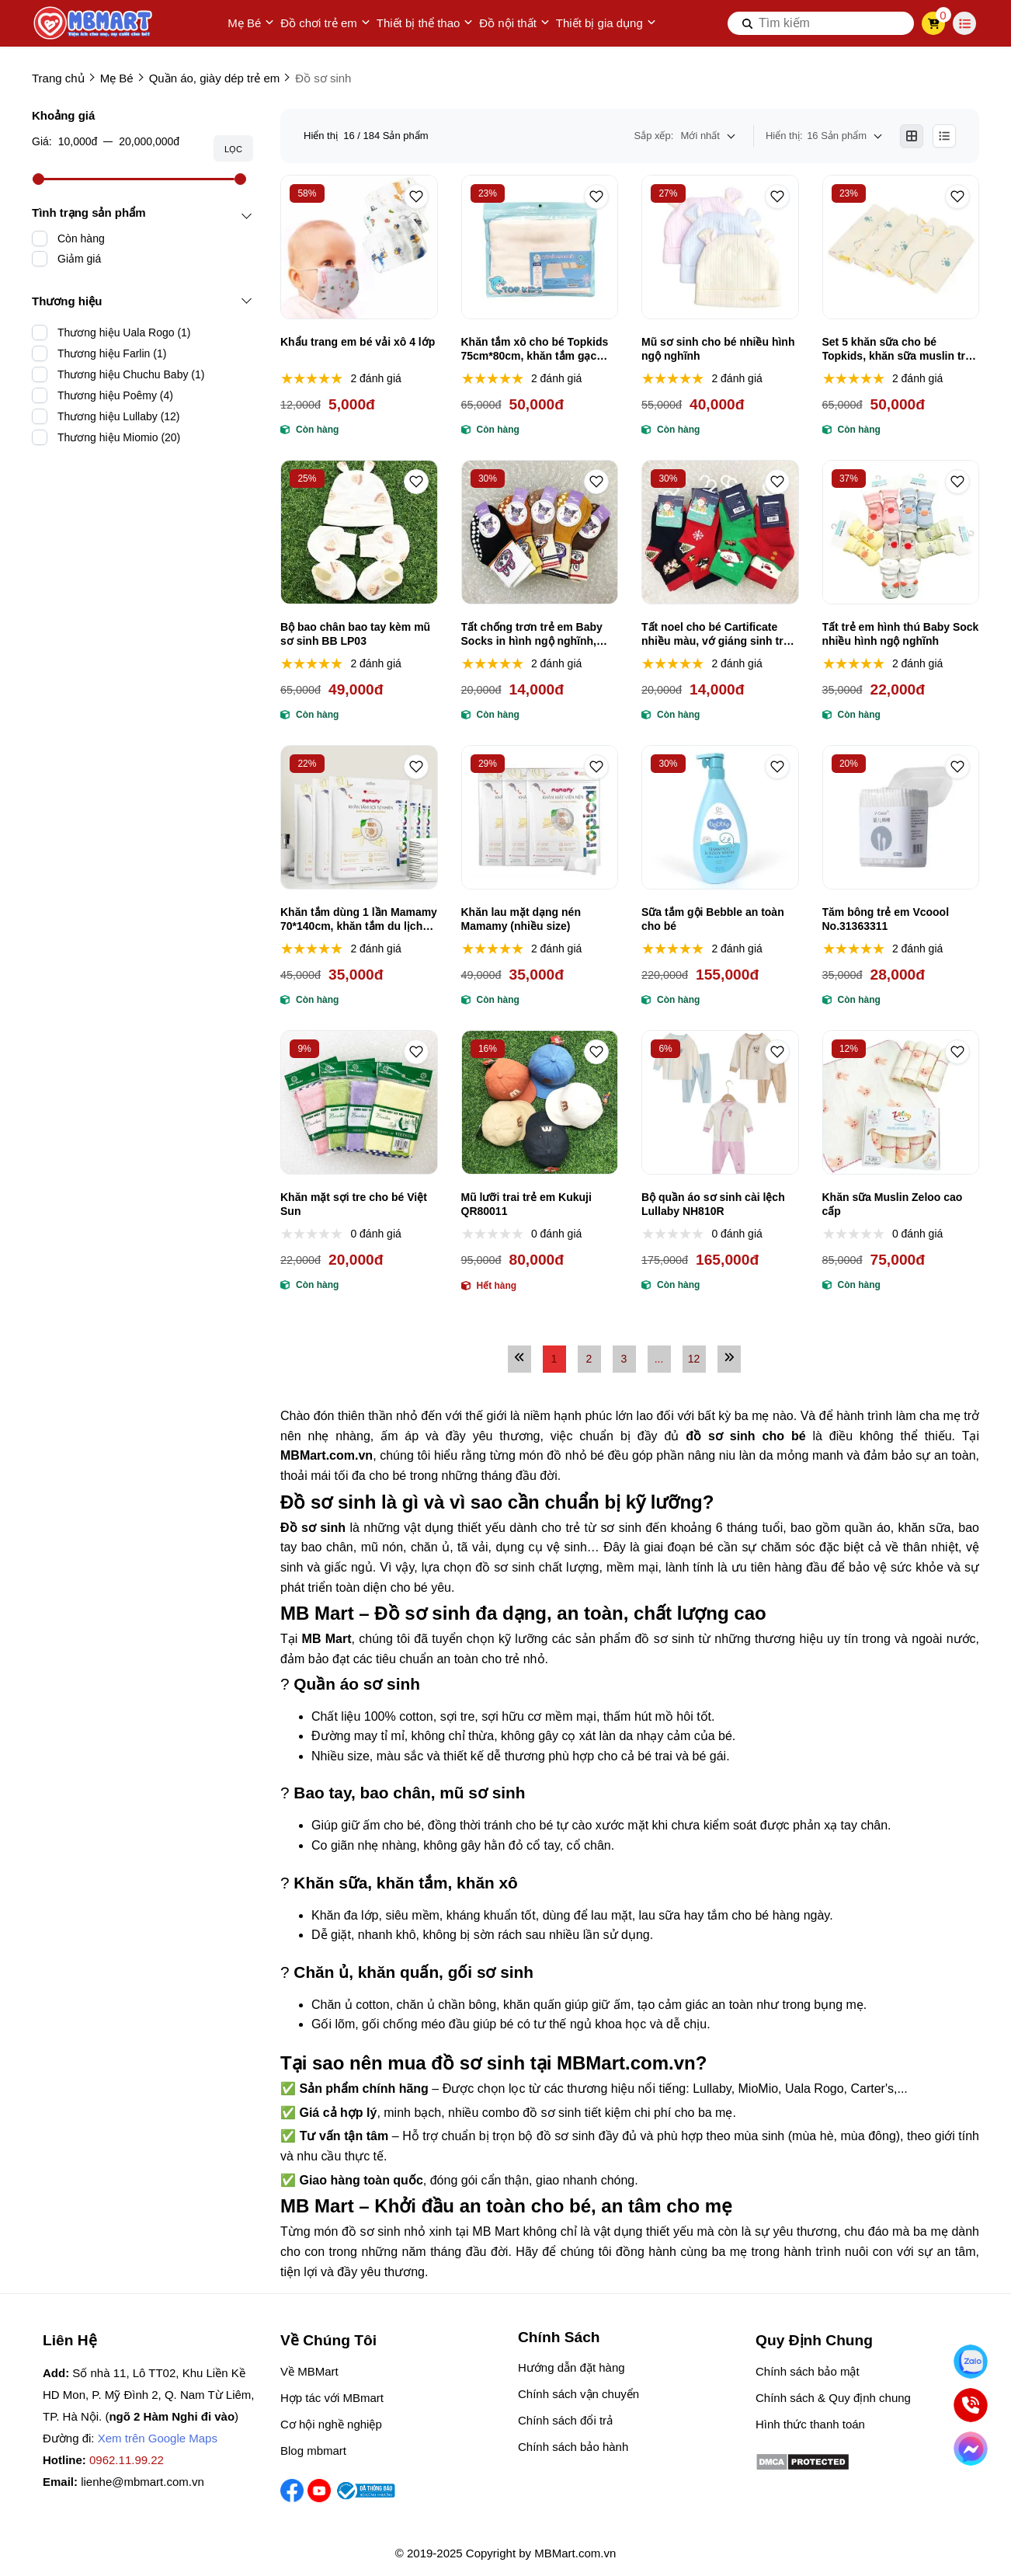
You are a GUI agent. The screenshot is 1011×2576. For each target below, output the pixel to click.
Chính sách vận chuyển (578, 2393)
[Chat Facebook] (970, 2448)
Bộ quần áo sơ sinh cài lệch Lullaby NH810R (713, 1204)
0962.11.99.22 (126, 2459)
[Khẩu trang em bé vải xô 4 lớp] (359, 247)
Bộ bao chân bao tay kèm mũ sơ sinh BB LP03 (355, 634)
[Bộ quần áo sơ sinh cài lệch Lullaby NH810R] (720, 1102)
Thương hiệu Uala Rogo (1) (124, 332)
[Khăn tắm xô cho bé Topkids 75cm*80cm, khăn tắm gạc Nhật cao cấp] (540, 247)
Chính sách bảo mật (808, 2371)
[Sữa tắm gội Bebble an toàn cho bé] (720, 817)
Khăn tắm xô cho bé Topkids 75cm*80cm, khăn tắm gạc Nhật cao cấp (535, 349)
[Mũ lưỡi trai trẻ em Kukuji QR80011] (540, 1102)
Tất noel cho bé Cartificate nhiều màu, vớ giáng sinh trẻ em (715, 634)
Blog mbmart (313, 2450)
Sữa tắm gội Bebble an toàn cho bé (712, 919)
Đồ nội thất (514, 23)
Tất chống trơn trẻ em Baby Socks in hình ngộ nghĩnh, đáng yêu (532, 634)
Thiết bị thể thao (425, 23)
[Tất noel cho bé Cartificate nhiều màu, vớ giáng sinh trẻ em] (720, 532)
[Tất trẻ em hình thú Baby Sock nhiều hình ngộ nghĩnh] (901, 532)
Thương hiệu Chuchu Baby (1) (130, 374)
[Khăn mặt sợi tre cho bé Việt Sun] (359, 1102)
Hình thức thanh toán (810, 2424)
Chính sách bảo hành (573, 2446)
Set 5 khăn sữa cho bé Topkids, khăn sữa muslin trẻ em (897, 349)
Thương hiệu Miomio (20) (118, 437)
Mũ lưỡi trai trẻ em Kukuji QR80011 (526, 1204)
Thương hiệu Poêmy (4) (115, 395)
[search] (821, 23)
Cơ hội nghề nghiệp (331, 2424)
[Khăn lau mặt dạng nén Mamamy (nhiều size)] (540, 817)
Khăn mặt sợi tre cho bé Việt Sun (353, 1204)
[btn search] (748, 23)
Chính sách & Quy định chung (833, 2397)
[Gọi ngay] (970, 2405)
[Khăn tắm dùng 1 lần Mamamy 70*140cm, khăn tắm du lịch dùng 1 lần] (359, 817)
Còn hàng (81, 238)
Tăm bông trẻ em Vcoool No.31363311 (886, 919)
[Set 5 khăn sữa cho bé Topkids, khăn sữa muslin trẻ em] (901, 247)
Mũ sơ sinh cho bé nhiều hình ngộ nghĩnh (717, 349)
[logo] (94, 23)
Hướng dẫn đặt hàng (571, 2367)
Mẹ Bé (251, 23)
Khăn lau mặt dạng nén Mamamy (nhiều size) (521, 919)
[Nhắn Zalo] (970, 2361)
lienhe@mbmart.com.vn (142, 2481)
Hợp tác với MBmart (332, 2397)
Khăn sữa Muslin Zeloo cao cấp (892, 1204)
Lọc (233, 149)
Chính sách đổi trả (565, 2420)
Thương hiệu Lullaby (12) (118, 416)
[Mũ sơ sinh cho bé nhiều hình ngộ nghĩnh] (720, 247)
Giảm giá (79, 258)
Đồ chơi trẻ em (325, 23)
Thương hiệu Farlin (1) (111, 353)
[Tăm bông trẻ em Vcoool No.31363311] (901, 817)
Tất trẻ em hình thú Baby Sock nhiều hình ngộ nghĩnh (900, 634)
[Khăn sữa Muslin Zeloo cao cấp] (901, 1102)
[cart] (934, 23)
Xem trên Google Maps (157, 2438)
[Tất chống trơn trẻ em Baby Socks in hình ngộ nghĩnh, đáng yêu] (540, 532)
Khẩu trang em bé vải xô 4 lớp (357, 342)
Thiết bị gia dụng (606, 23)
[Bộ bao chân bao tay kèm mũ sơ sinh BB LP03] (359, 532)
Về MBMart (309, 2371)
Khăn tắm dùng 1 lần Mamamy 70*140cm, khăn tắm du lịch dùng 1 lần (358, 919)
